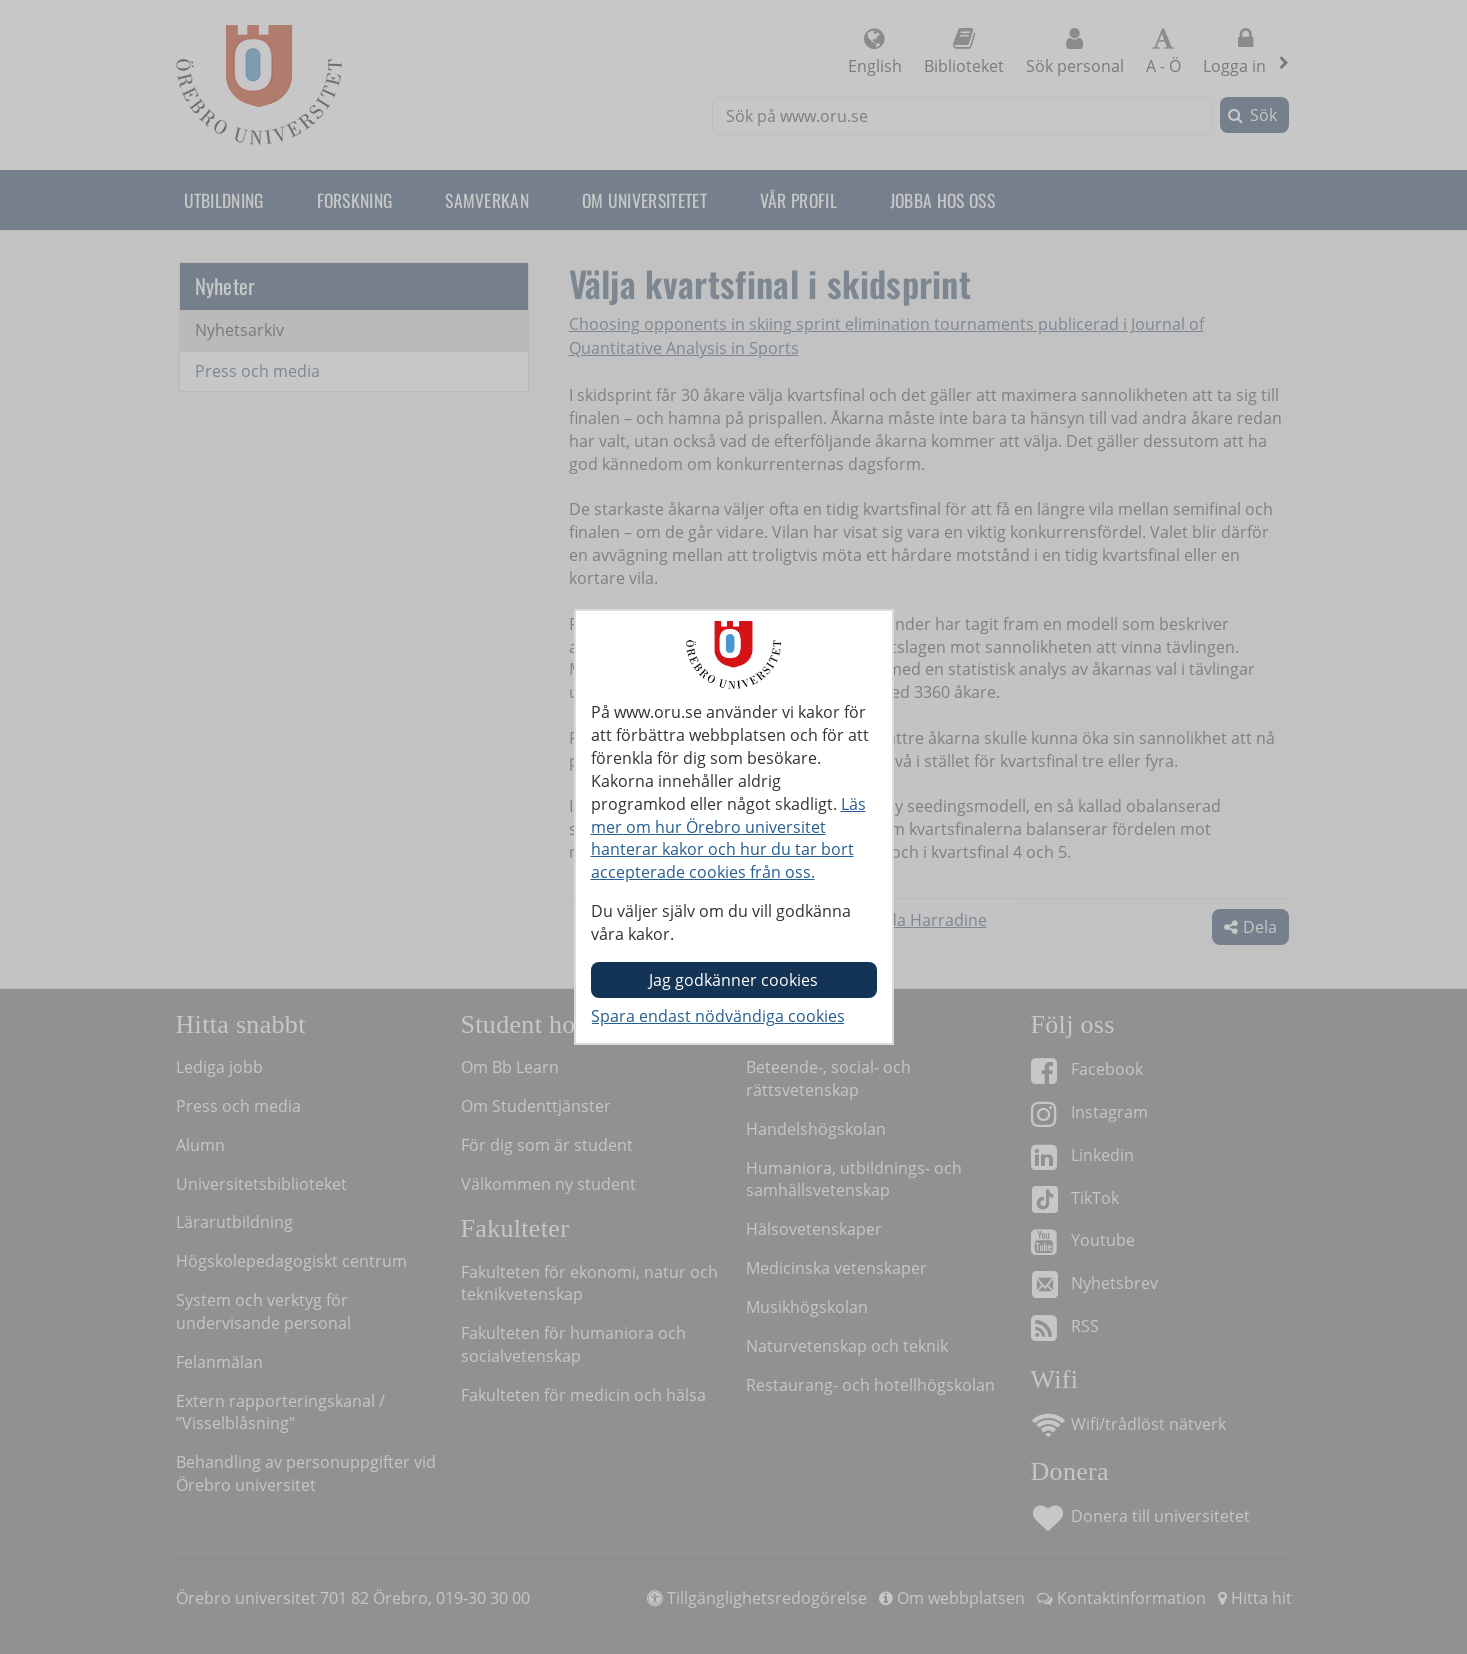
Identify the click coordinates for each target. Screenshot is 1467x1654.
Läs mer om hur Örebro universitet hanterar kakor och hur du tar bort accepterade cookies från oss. (728, 838)
